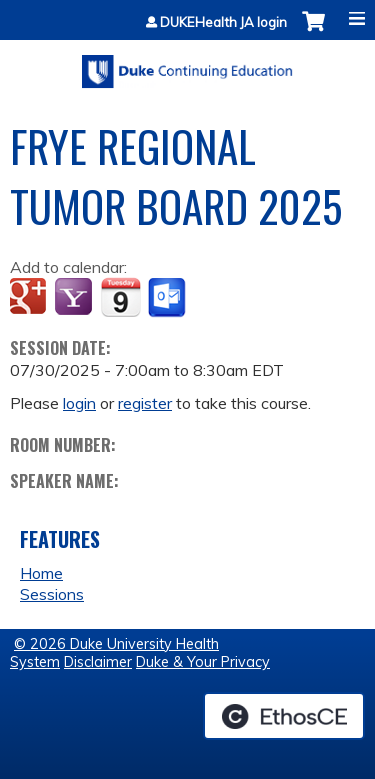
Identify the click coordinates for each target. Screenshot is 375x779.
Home (41, 573)
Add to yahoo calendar (75, 298)
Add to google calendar (30, 298)
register (145, 403)
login (79, 403)
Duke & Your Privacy (203, 662)
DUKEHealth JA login (223, 22)
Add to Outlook (168, 298)
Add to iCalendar (120, 297)
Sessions (52, 594)
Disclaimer (98, 662)
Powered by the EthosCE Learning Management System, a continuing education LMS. (284, 716)
